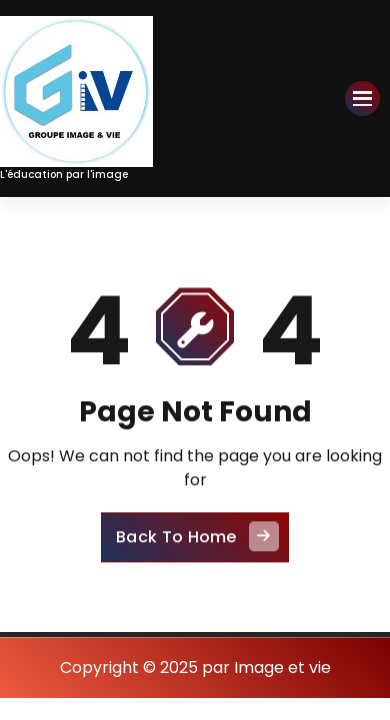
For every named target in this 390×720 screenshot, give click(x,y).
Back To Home (197, 544)
